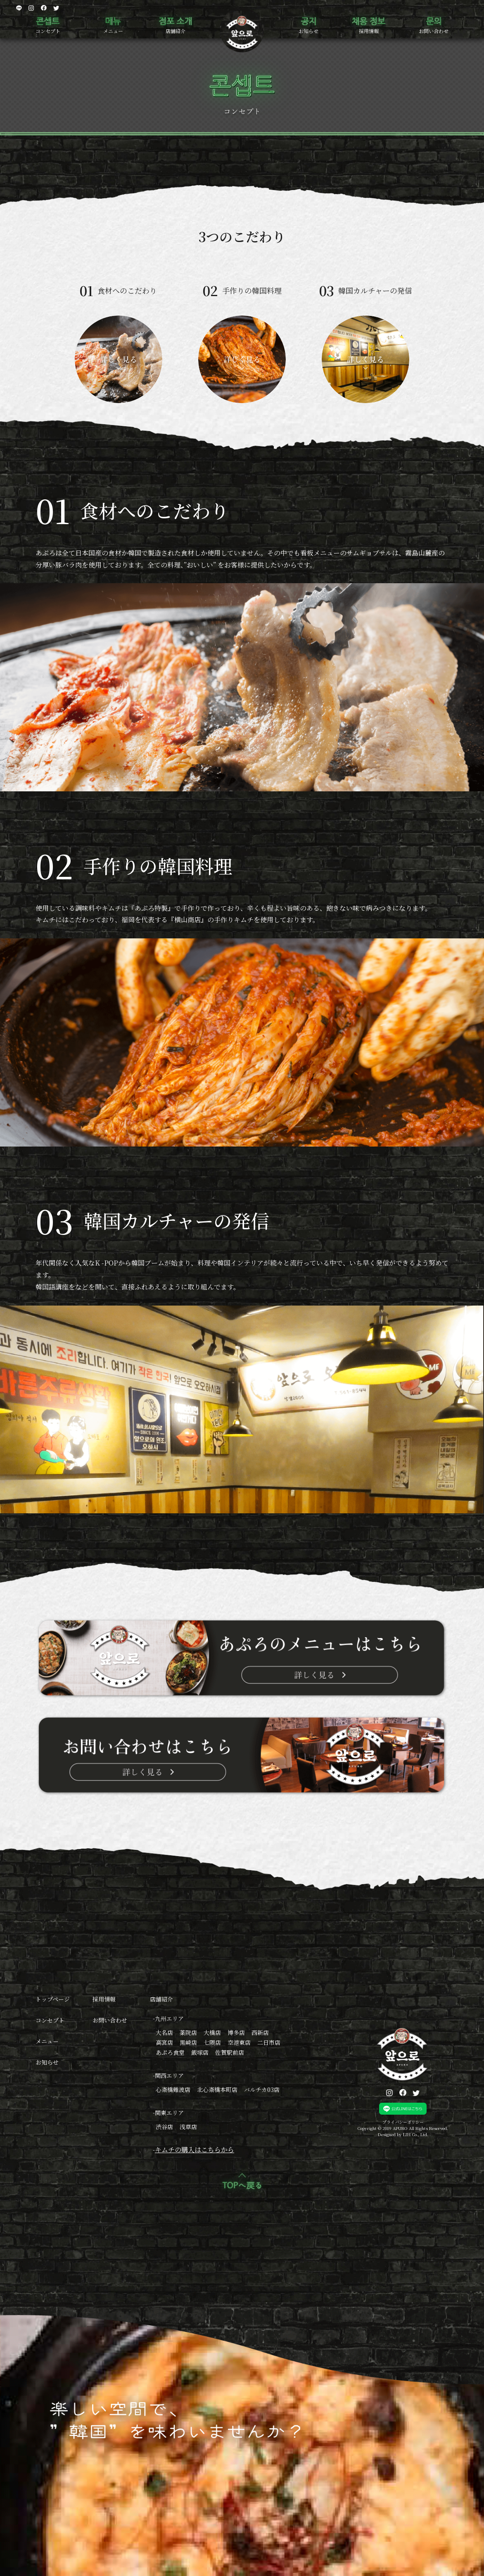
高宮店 (164, 2042)
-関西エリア (168, 2075)
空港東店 (239, 2042)
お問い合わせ (433, 30)
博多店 (236, 2032)
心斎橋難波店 (173, 2089)
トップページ (53, 1999)
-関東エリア (168, 2112)
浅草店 (188, 2127)
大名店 (164, 2032)
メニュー (113, 30)
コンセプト (48, 30)
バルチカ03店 (262, 2089)
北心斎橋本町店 (217, 2089)
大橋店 (212, 2032)
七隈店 (212, 2042)
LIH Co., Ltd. (415, 2134)
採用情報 (369, 30)
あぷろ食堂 (170, 2052)
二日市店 (268, 2042)
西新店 (260, 2032)
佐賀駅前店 (229, 2052)
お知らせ (308, 30)
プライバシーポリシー (403, 2122)
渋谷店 (164, 2127)
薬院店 (188, 2032)
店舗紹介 (175, 30)
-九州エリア (168, 2018)
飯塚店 (200, 2052)
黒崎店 (188, 2042)
